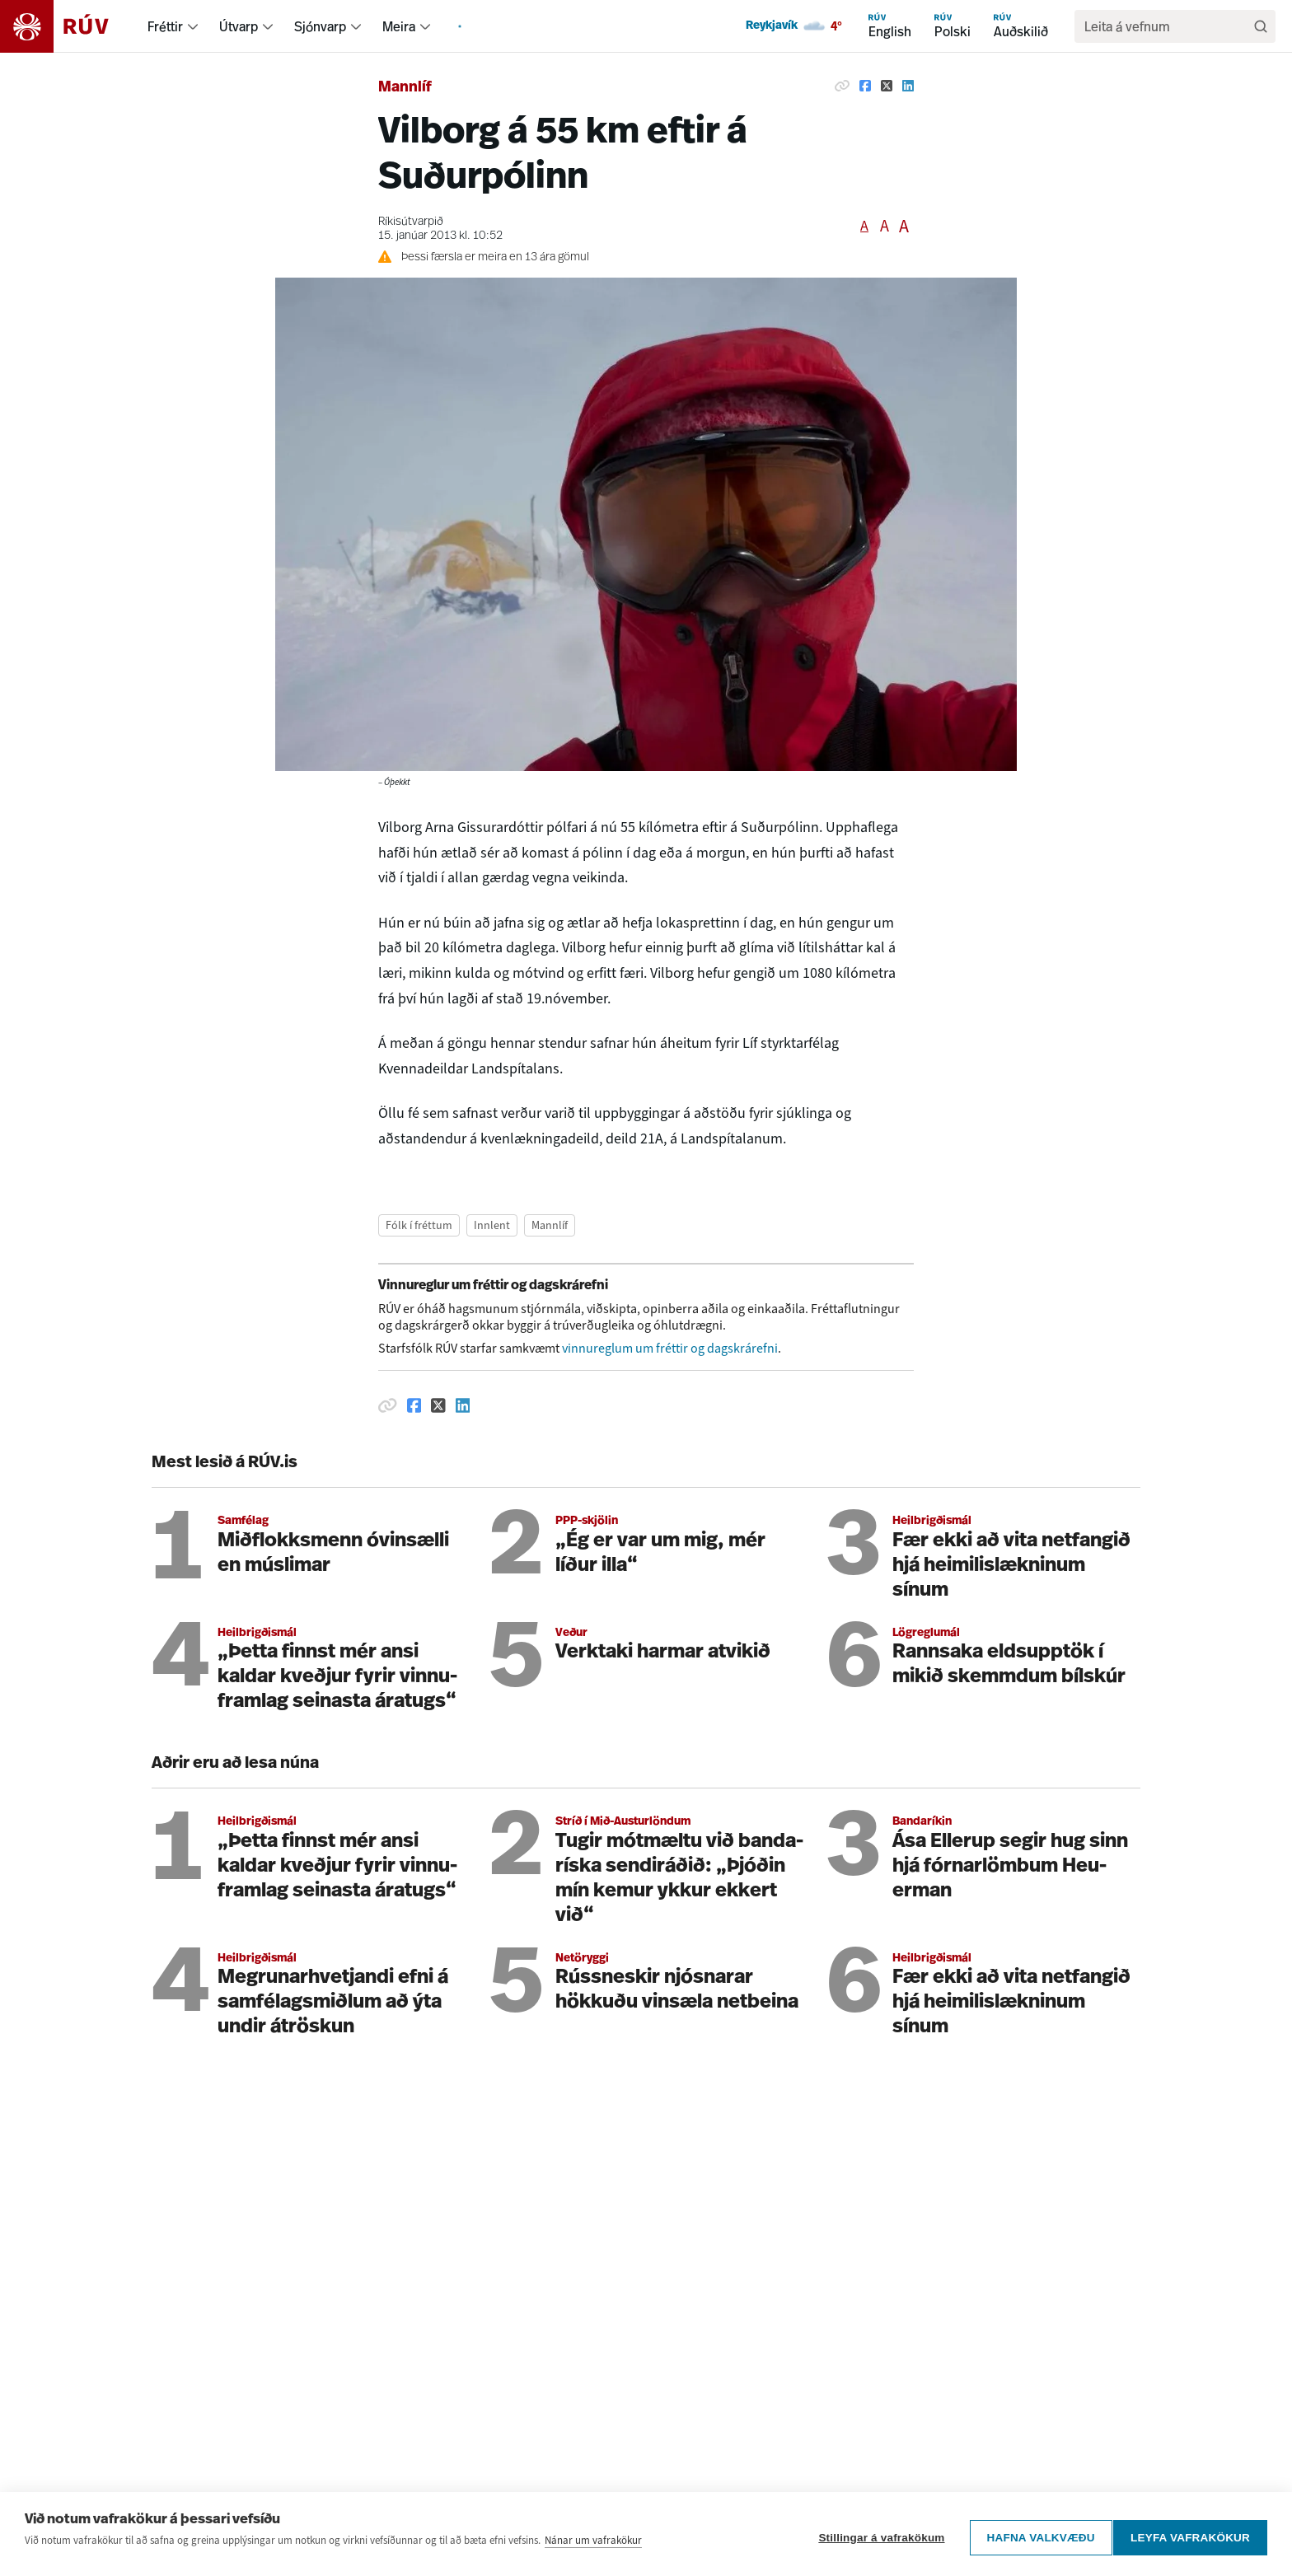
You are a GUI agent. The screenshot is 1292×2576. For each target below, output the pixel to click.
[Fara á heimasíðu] (69, 26)
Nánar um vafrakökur (593, 2550)
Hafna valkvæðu (1034, 2541)
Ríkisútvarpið (410, 222)
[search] (1166, 26)
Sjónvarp (320, 26)
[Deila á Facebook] (865, 85)
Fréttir (165, 26)
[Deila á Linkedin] (908, 85)
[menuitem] (192, 26)
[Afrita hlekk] (842, 85)
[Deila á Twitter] (886, 85)
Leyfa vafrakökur (1190, 2541)
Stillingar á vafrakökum (875, 2541)
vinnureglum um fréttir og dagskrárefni (670, 1348)
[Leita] (1260, 26)
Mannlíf (405, 88)
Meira (398, 26)
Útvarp (238, 26)
